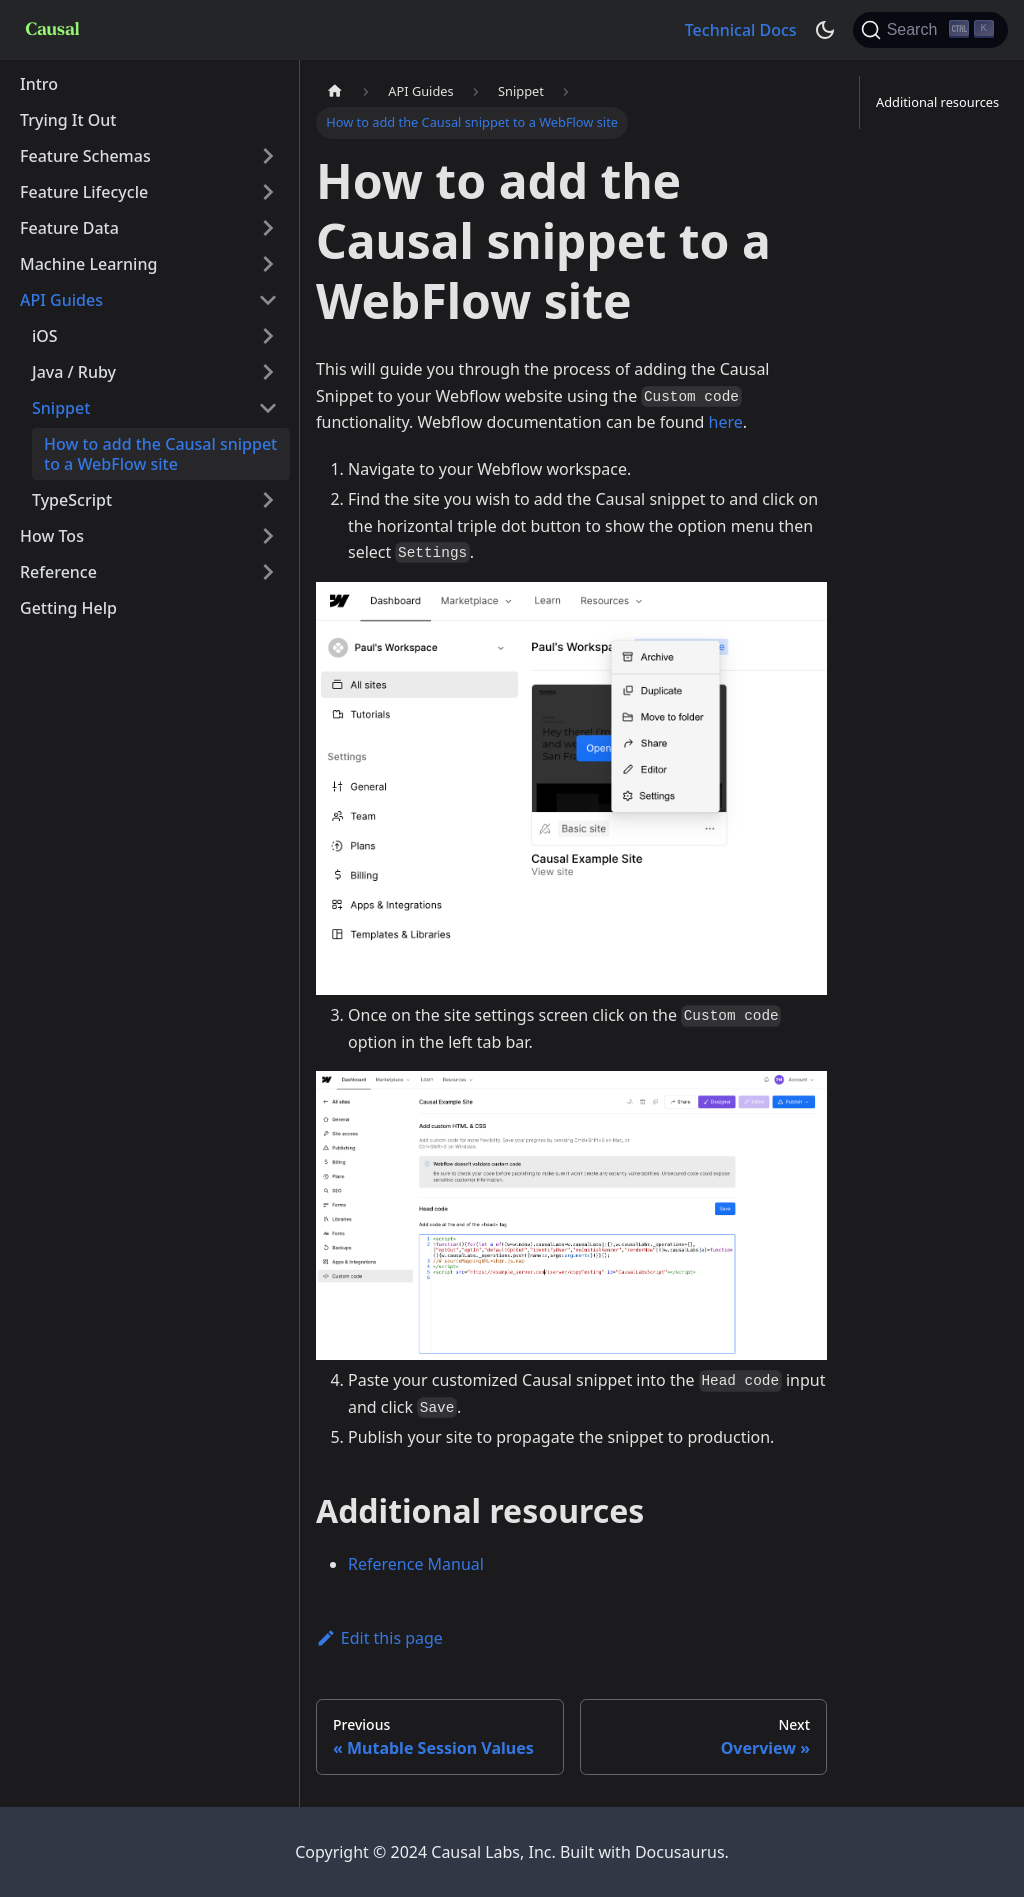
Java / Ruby (74, 372)
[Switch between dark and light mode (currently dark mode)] (825, 30)
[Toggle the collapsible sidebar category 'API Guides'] (268, 300)
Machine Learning (88, 264)
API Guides (61, 300)
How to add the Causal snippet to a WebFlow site (160, 454)
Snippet (61, 408)
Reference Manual (416, 1564)
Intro (39, 84)
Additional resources (937, 102)
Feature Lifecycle (84, 192)
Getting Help (68, 608)
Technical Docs (741, 30)
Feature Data (69, 228)
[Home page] (335, 91)
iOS (45, 336)
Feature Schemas (85, 156)
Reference (58, 572)
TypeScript (72, 500)
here (726, 422)
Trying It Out (68, 120)
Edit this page (379, 1638)
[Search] (930, 30)
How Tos (52, 536)
